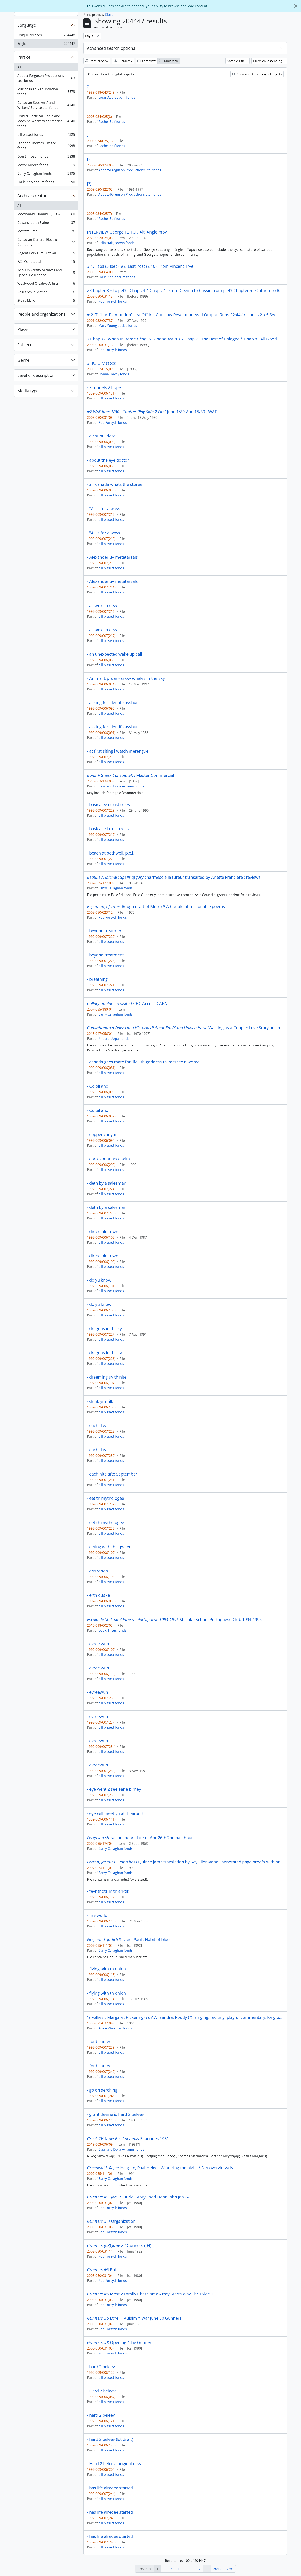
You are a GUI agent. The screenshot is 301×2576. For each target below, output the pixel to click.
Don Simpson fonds (46, 157)
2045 (217, 2568)
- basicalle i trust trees (108, 828)
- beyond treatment (105, 930)
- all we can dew (102, 605)
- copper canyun (102, 1134)
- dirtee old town (102, 1231)
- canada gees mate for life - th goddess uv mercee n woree (143, 1061)
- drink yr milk (100, 1401)
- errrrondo (97, 1571)
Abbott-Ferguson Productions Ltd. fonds (46, 78)
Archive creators (33, 195)
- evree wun (98, 1643)
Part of (23, 57)
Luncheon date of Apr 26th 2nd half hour (140, 1837)
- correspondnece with (108, 1158)
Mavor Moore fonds (46, 165)
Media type (28, 390)
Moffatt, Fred (46, 232)
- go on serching (102, 2090)
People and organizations (41, 314)
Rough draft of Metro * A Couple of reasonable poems (156, 906)
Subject (24, 344)
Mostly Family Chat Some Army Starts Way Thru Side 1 (150, 2294)
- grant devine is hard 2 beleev (115, 2114)
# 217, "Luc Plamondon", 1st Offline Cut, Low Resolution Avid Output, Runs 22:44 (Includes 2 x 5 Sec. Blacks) (185, 314)
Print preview (96, 61)
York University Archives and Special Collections (46, 272)
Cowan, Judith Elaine (46, 223)
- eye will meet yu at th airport (115, 1813)
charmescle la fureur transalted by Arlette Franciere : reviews (174, 877)
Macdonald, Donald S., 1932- (46, 215)
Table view (168, 61)
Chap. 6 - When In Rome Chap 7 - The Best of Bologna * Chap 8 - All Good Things (185, 339)
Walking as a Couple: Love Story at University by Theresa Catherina (185, 1027)
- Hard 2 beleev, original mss (114, 2463)
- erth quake (98, 1595)
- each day (96, 1425)
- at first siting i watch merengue (117, 751)
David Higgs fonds (112, 1630)
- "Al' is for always (103, 508)
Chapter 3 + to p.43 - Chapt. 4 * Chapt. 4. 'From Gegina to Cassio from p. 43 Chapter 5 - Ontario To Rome (185, 290)
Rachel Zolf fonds (111, 121)
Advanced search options (111, 48)
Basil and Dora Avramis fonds (121, 786)
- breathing (97, 979)
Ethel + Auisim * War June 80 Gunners (134, 2318)
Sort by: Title (236, 61)
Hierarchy (123, 61)
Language (26, 25)
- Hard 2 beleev (101, 2390)
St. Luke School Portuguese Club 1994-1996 (174, 1619)
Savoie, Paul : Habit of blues (129, 1939)
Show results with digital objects (257, 74)
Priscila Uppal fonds (113, 1038)
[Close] (296, 6)
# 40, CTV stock (101, 363)
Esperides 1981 (128, 2138)
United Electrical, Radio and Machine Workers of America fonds (46, 121)
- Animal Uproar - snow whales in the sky (126, 678)
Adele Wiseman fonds (115, 2028)
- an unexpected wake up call (114, 654)
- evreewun (97, 1692)
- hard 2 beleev (101, 2366)
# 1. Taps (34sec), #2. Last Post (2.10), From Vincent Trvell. (141, 266)
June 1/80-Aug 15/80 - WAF (152, 411)
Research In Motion (46, 292)
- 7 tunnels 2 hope (104, 387)
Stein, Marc (46, 301)
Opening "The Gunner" (120, 2342)
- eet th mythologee (105, 1498)
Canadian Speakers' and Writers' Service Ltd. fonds (46, 105)
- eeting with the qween (109, 1546)
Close (109, 14)
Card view (146, 61)
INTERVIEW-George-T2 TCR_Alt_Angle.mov (127, 232)
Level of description (36, 375)
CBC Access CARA (127, 1003)
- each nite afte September (112, 1474)
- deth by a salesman (106, 1183)
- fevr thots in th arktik (108, 1891)
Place (22, 329)
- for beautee (99, 2041)
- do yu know (99, 1280)
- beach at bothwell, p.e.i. (110, 853)
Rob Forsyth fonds (112, 301)
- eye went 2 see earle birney (114, 1789)
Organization (111, 2221)
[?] (89, 159)
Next (229, 2568)
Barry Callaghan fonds (46, 174)
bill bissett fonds (46, 135)
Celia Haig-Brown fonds (116, 243)
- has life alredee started (110, 2487)
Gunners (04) (119, 2245)
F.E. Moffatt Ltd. (46, 262)
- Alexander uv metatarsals (112, 557)
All (19, 67)
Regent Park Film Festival (46, 254)
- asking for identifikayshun (113, 702)
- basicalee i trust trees (108, 804)
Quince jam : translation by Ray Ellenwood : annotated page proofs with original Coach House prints (185, 1861)
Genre (23, 360)
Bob (102, 2269)
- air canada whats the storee (114, 484)
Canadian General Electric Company (46, 242)
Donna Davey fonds (113, 374)
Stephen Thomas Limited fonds (46, 145)
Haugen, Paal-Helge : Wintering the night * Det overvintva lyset (163, 2167)
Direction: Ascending (268, 61)
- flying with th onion (106, 1968)
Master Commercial (130, 775)
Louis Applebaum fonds (46, 182)
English (46, 44)
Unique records (46, 36)
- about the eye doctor (108, 460)
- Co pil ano (97, 1086)
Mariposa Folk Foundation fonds (46, 91)
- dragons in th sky (104, 1328)
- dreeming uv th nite (106, 1377)
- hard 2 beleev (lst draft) (110, 2439)
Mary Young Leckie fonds (117, 325)
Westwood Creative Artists (46, 284)
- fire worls (97, 1915)
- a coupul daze (101, 435)
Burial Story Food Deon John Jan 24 (138, 2197)
